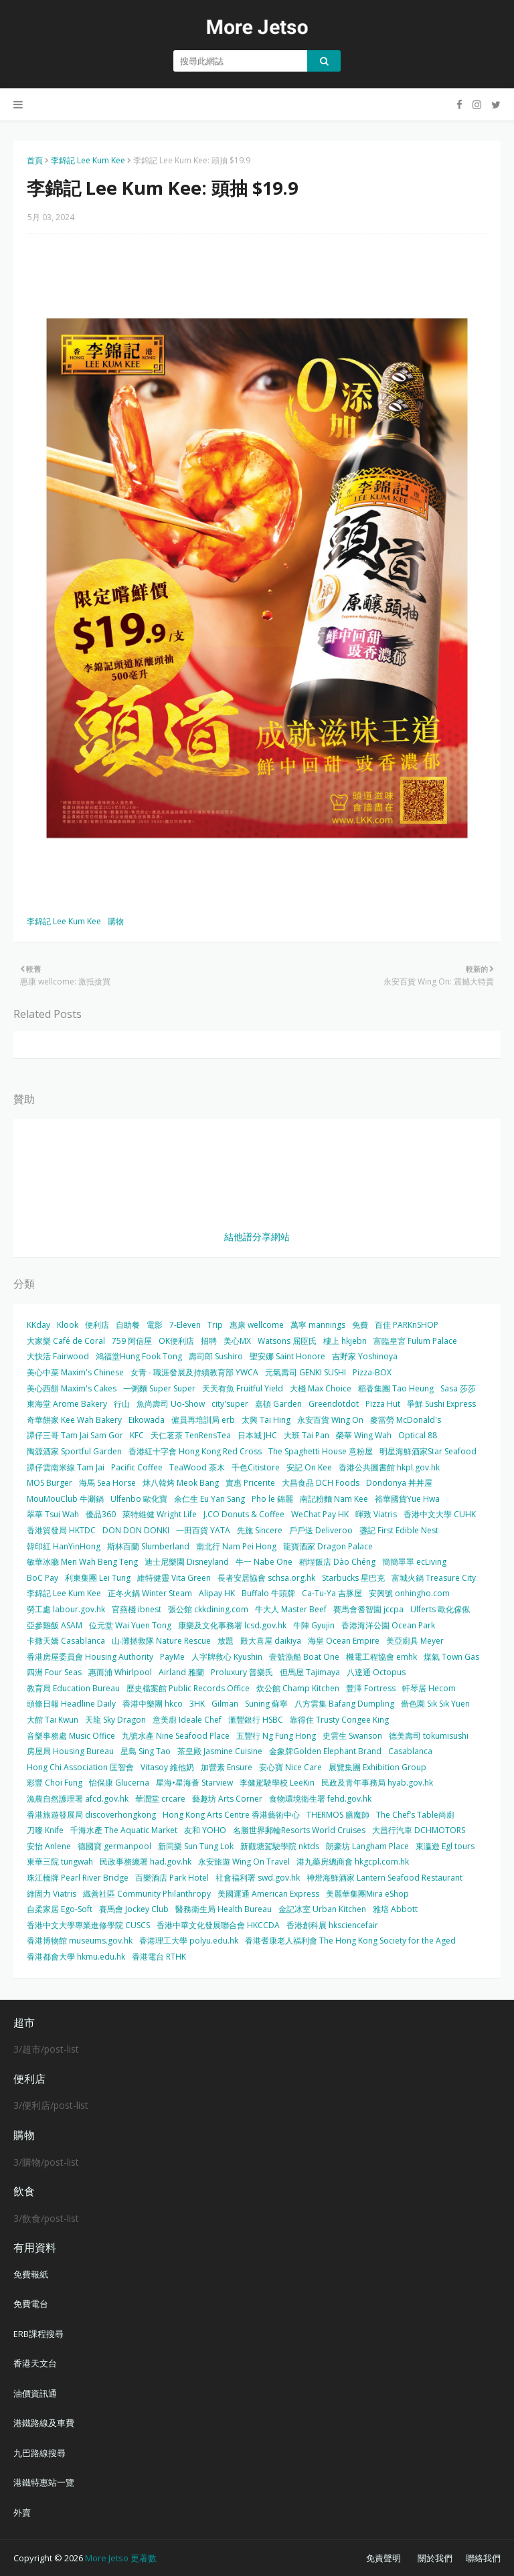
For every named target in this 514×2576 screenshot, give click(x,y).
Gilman (224, 1703)
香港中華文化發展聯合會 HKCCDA (218, 1925)
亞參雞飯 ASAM (54, 1625)
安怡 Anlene (49, 1846)
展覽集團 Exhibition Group (377, 1767)
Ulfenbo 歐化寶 (138, 1499)
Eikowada (146, 1420)
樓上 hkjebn (345, 1341)
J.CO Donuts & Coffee (243, 1514)
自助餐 (128, 1324)
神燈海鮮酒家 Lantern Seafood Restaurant (384, 1877)
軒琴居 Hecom (429, 1688)
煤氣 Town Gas (451, 1656)
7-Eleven (185, 1324)
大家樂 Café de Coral (66, 1341)
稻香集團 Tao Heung (396, 1388)
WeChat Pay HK (320, 1514)
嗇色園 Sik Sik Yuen (435, 1703)
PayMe (172, 1656)
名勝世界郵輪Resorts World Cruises (299, 1830)
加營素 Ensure (226, 1767)
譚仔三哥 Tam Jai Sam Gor (75, 1435)
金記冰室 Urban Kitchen (322, 1909)
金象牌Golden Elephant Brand (325, 1751)
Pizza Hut (382, 1403)
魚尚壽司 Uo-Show (171, 1403)
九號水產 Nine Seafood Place (176, 1735)
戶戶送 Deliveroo (321, 1530)
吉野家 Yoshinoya (365, 1356)
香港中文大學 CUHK (440, 1514)
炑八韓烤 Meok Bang (181, 1482)
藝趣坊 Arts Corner (227, 1798)
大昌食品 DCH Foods (320, 1482)
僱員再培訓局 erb (203, 1420)
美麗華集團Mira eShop (367, 1893)
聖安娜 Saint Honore (287, 1356)
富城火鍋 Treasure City (434, 1577)
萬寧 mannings (317, 1324)
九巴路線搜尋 (39, 2453)
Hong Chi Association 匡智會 (80, 1767)
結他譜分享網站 (257, 1236)
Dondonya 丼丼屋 (399, 1482)
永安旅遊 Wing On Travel (244, 1861)
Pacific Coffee (137, 1467)
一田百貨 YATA (203, 1530)
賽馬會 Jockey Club (134, 1909)
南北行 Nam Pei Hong (236, 1546)
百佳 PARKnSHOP (406, 1324)
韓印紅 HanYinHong (63, 1546)
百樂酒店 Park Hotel (172, 1877)
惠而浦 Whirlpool (120, 1672)
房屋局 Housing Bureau (70, 1751)
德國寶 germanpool (114, 1846)
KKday (38, 1324)
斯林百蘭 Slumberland (148, 1546)
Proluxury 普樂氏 (242, 1672)
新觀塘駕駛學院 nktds (279, 1846)
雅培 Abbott (395, 1909)
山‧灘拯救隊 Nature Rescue (161, 1640)
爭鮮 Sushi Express (441, 1403)
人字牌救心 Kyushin (226, 1656)
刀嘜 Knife (45, 1830)
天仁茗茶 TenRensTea (191, 1435)
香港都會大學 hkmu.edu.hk (76, 1956)
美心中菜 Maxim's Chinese (75, 1372)
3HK (197, 1703)
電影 (155, 1324)
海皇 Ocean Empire (343, 1640)
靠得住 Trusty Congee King (339, 1719)
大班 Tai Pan (306, 1435)
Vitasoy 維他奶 (167, 1767)
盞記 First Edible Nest (398, 1530)
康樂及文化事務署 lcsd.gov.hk (232, 1625)
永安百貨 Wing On (330, 1420)
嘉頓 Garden (278, 1403)
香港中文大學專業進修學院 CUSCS (88, 1925)
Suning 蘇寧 (266, 1703)
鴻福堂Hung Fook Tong (139, 1356)
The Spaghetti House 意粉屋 (320, 1451)
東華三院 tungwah (60, 1861)
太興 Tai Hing (266, 1420)
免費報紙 (30, 2274)
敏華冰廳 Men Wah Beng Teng (82, 1561)
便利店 (97, 1324)
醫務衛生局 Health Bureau (223, 1909)
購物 (116, 921)
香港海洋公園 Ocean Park (388, 1625)
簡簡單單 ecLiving (414, 1561)
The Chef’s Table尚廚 (415, 1814)
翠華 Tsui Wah (53, 1514)
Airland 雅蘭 (181, 1672)
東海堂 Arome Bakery (67, 1403)
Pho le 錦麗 (272, 1499)
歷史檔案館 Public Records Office (188, 1688)
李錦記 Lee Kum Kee (88, 160)
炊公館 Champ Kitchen (297, 1688)
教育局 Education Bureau (73, 1688)
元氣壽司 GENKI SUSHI (305, 1372)
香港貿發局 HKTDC (61, 1530)
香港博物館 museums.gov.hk (80, 1940)
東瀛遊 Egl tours (445, 1846)
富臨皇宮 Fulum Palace (415, 1341)
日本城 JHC (257, 1435)
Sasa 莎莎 (458, 1388)
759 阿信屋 (132, 1341)
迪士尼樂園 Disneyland (187, 1561)
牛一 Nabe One (264, 1561)
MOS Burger (49, 1482)
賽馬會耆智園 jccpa (368, 1609)
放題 (226, 1640)
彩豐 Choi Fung (54, 1782)
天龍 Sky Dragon (115, 1719)
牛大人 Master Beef (291, 1609)
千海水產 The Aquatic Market (123, 1830)
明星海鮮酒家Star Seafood (428, 1451)
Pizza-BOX (372, 1372)
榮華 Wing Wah (364, 1435)
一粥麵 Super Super (159, 1388)
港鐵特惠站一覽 (43, 2482)
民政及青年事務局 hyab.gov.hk (377, 1782)
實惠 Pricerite (250, 1482)
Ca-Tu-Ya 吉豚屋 (332, 1593)
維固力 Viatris (51, 1893)
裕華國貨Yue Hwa (407, 1499)
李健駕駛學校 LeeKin (277, 1782)
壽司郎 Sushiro (216, 1356)
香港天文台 (35, 2363)
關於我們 (435, 2558)
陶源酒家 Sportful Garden (74, 1451)
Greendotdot (334, 1403)
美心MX (237, 1341)
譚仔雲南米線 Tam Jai (65, 1467)
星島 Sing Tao (145, 1751)
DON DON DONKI (135, 1530)
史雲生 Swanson (352, 1735)
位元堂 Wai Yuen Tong (130, 1625)
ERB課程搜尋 (38, 2334)
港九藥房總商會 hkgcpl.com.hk (352, 1861)
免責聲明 (383, 2558)
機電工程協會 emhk (381, 1656)
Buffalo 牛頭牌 (268, 1593)
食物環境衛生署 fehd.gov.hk (320, 1798)
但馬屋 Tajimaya (310, 1672)
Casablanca (410, 1751)
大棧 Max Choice (320, 1388)
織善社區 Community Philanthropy (147, 1893)
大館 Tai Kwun (52, 1719)
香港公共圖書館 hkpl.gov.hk (389, 1467)
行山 (122, 1403)
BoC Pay (42, 1577)
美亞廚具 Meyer (415, 1640)
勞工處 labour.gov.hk (66, 1609)
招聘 (209, 1341)
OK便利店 (176, 1341)
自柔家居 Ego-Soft (59, 1909)
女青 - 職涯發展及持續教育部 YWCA (194, 1372)
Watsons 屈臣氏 (287, 1341)
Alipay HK (217, 1593)
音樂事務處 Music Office (71, 1735)
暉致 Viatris (376, 1514)
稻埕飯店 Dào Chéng (337, 1561)
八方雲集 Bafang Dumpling (344, 1703)
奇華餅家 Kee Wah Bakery (74, 1420)
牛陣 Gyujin (314, 1625)
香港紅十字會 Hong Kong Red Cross (195, 1451)
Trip (215, 1324)
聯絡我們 (483, 2558)
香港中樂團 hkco (152, 1703)
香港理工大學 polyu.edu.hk (188, 1940)
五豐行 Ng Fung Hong (276, 1735)
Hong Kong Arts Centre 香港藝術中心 (231, 1814)
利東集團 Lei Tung (98, 1577)
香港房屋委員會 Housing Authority (90, 1656)
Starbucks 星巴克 (353, 1577)
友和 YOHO (205, 1830)
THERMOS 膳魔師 (338, 1814)
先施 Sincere (259, 1530)
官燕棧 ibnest (136, 1609)
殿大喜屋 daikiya (270, 1640)
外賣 (22, 2512)
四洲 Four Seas (54, 1672)
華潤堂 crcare (160, 1798)
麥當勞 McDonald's (405, 1420)
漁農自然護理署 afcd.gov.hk (77, 1798)
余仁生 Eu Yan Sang (209, 1499)
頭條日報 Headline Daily (71, 1703)
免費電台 (30, 2304)
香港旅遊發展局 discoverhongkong (91, 1814)
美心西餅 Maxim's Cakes (71, 1388)
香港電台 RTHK (159, 1956)
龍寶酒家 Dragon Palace (328, 1546)
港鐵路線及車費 (43, 2423)
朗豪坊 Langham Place (367, 1846)
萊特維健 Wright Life (159, 1514)
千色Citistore (256, 1467)
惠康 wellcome (257, 1324)
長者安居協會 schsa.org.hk (266, 1577)
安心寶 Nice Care (290, 1767)
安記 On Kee (309, 1467)
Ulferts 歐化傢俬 (440, 1609)
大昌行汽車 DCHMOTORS (418, 1830)
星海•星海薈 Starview (194, 1782)
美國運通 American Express (268, 1893)
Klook (67, 1324)
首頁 (35, 160)
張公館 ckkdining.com (208, 1609)
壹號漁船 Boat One (304, 1656)
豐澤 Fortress (371, 1688)
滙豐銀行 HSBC (255, 1719)
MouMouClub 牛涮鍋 (65, 1499)
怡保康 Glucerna (119, 1782)
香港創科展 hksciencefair (332, 1925)
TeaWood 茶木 (197, 1467)
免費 (360, 1324)
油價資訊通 (35, 2393)
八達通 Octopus (376, 1672)
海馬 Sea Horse (107, 1482)
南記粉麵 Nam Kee (334, 1499)
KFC (137, 1435)
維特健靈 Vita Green (174, 1577)
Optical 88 (417, 1435)
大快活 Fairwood (58, 1356)
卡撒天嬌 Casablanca (66, 1640)
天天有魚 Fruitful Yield (242, 1388)
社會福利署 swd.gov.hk (258, 1877)
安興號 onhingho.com (409, 1593)
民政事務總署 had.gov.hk (145, 1861)
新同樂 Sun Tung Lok (196, 1846)
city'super (229, 1403)
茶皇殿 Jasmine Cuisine (219, 1751)
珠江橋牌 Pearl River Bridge (77, 1877)
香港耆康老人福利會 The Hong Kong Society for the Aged (350, 1940)
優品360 (101, 1514)
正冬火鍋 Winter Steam (150, 1593)
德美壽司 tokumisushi (428, 1735)
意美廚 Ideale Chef (187, 1719)
